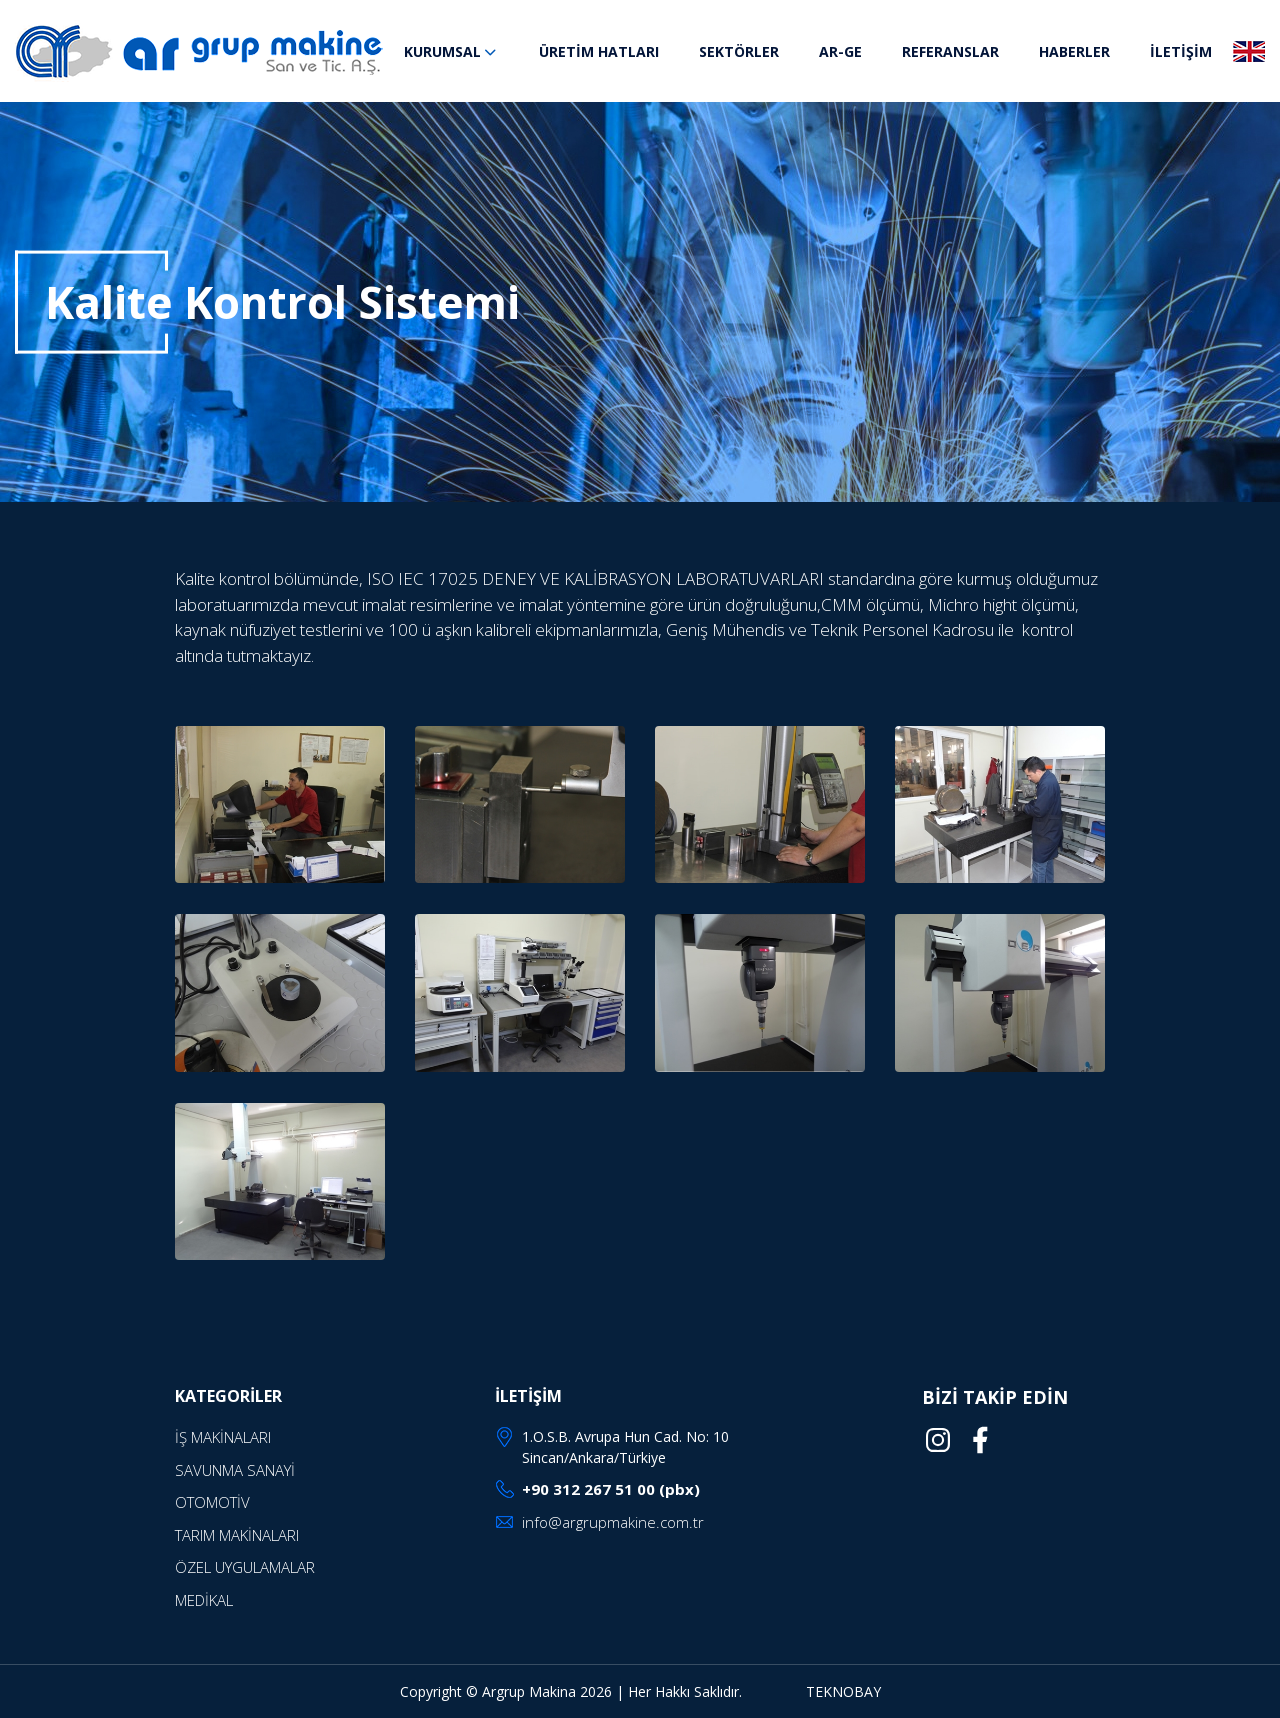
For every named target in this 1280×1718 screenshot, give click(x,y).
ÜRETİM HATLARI (599, 51)
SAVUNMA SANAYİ (235, 1470)
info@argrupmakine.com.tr (613, 1522)
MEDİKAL (204, 1600)
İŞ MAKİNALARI (223, 1437)
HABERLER (1074, 51)
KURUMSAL (451, 51)
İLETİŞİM (1181, 51)
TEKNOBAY (843, 1691)
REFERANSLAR (950, 51)
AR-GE (840, 51)
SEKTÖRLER (739, 51)
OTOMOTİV (212, 1502)
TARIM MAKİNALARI (237, 1535)
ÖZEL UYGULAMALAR (245, 1567)
